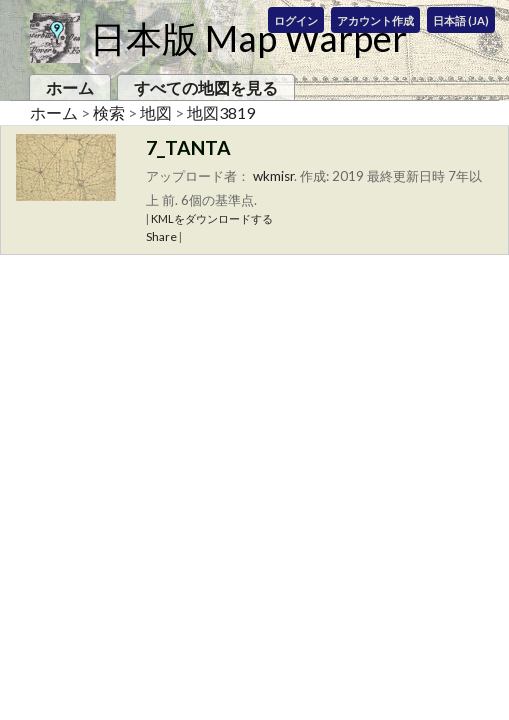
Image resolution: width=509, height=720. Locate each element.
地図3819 (221, 112)
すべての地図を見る (206, 87)
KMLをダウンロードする (212, 218)
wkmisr (273, 176)
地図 (156, 112)
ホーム (70, 87)
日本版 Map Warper (248, 38)
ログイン (296, 20)
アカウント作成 (375, 20)
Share (161, 236)
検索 (109, 112)
